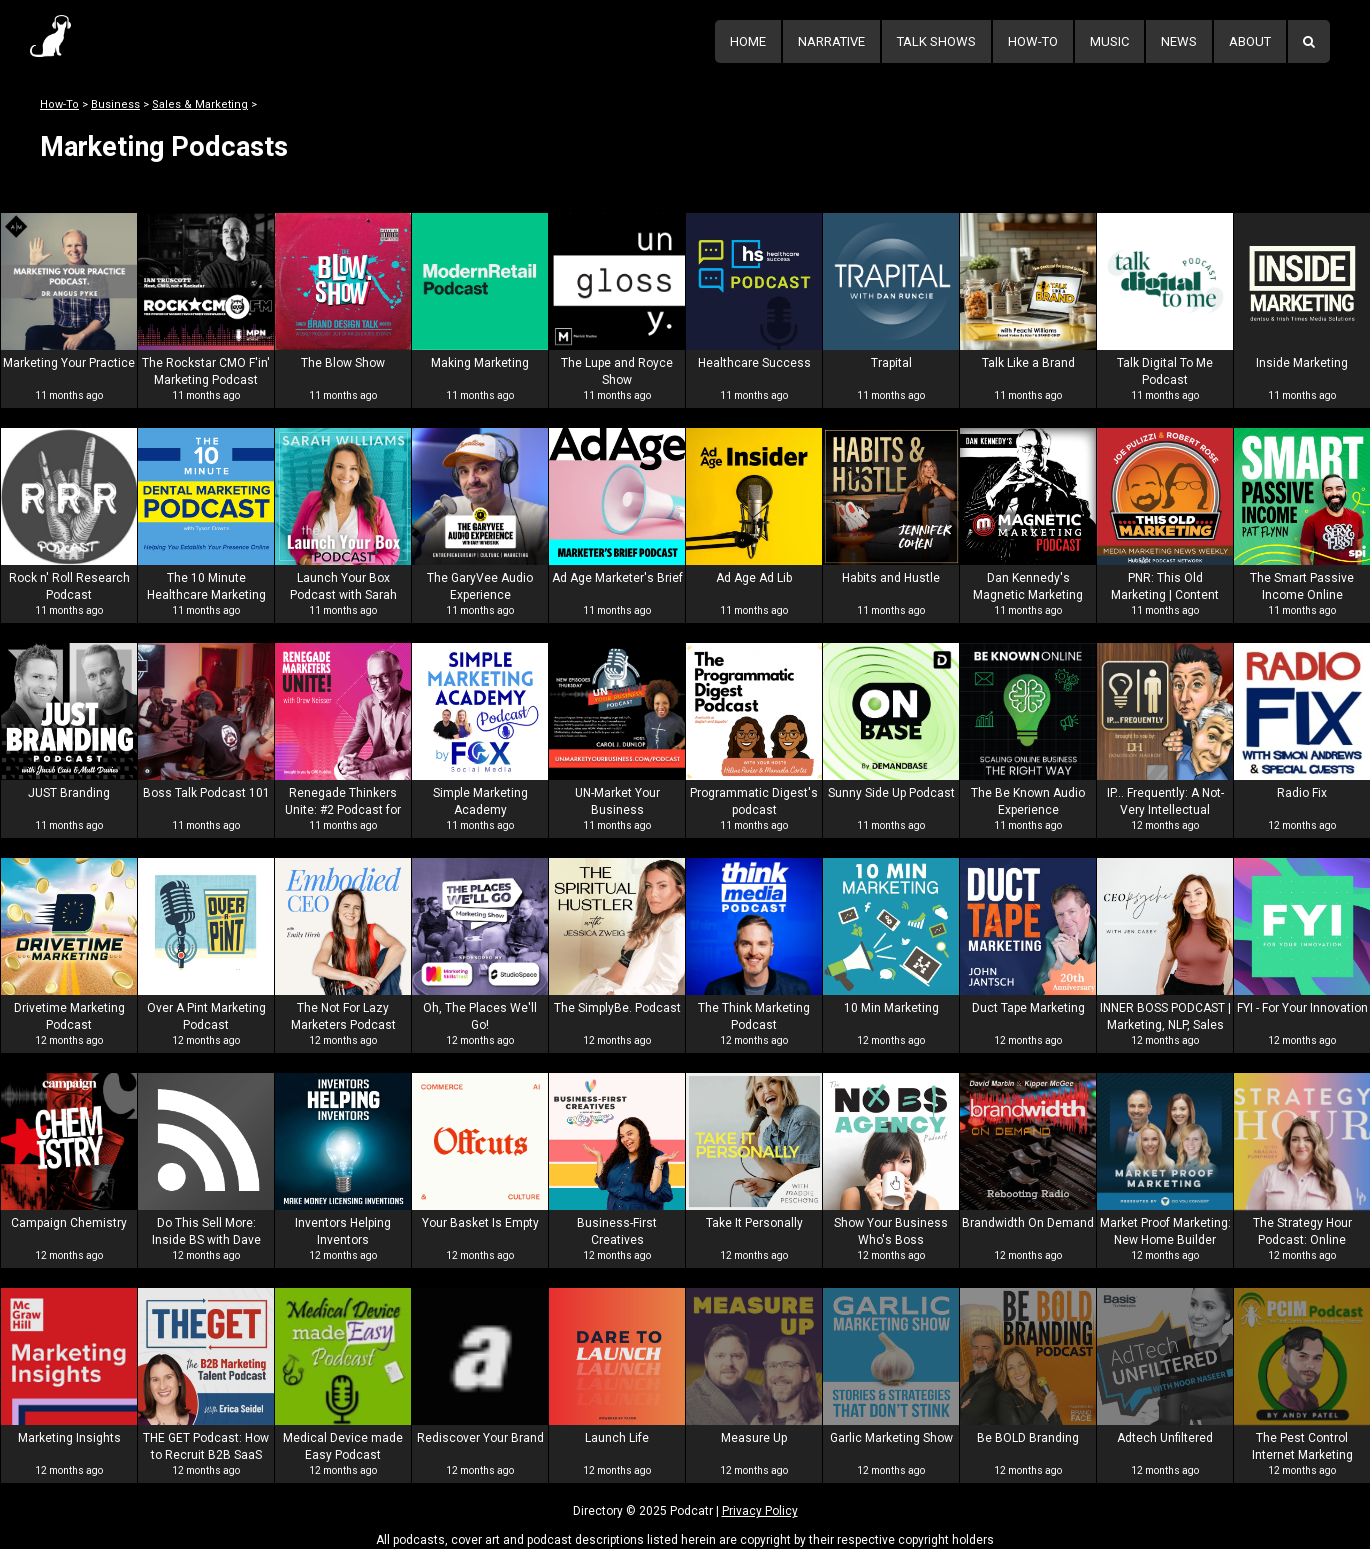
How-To (1033, 41)
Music (1109, 41)
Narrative (831, 41)
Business (115, 104)
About (1250, 41)
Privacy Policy (760, 1511)
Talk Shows (936, 41)
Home (748, 41)
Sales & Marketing (200, 104)
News (1179, 41)
